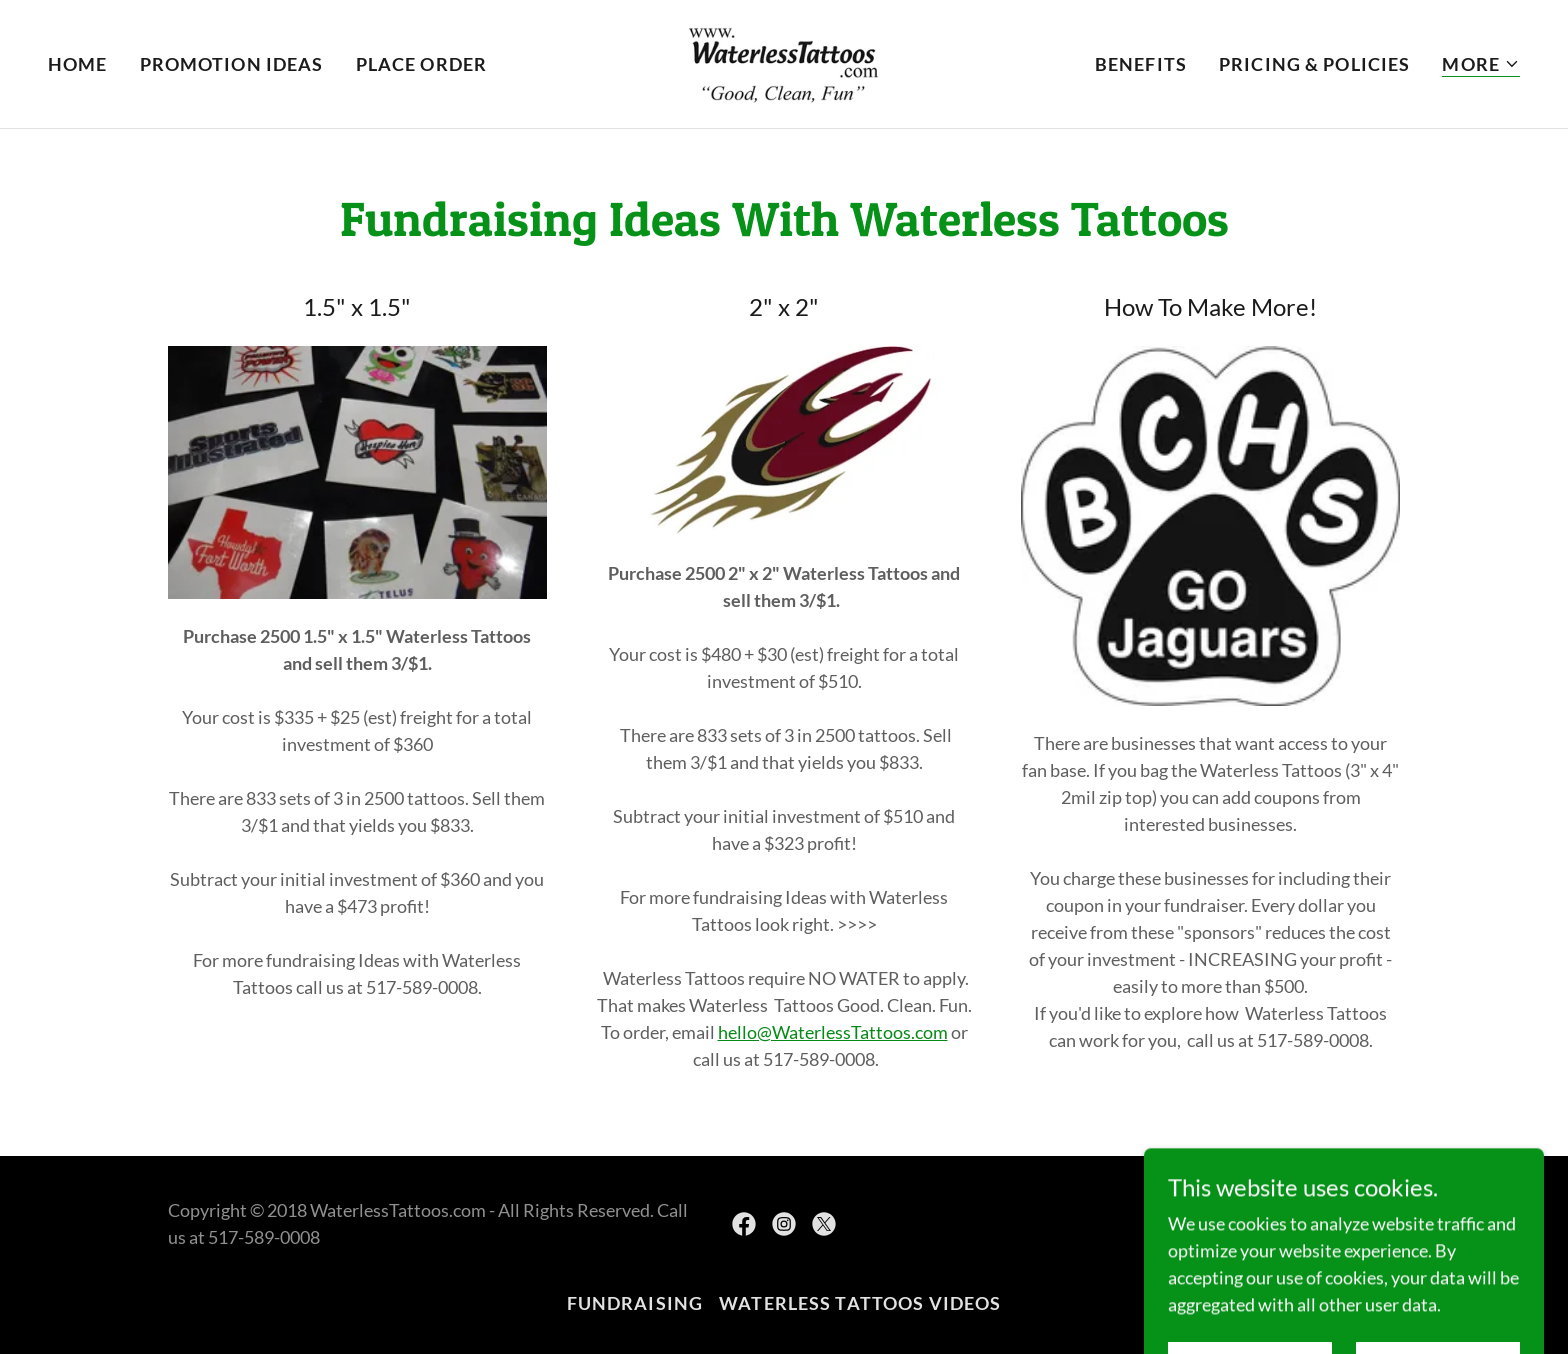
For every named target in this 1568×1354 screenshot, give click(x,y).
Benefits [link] (1141, 64)
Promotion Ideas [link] (232, 64)
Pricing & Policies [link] (1314, 64)
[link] (784, 62)
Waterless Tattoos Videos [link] (860, 1303)
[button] (1481, 64)
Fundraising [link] (635, 1303)
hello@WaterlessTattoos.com (833, 1032)
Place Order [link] (421, 64)
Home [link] (78, 64)
